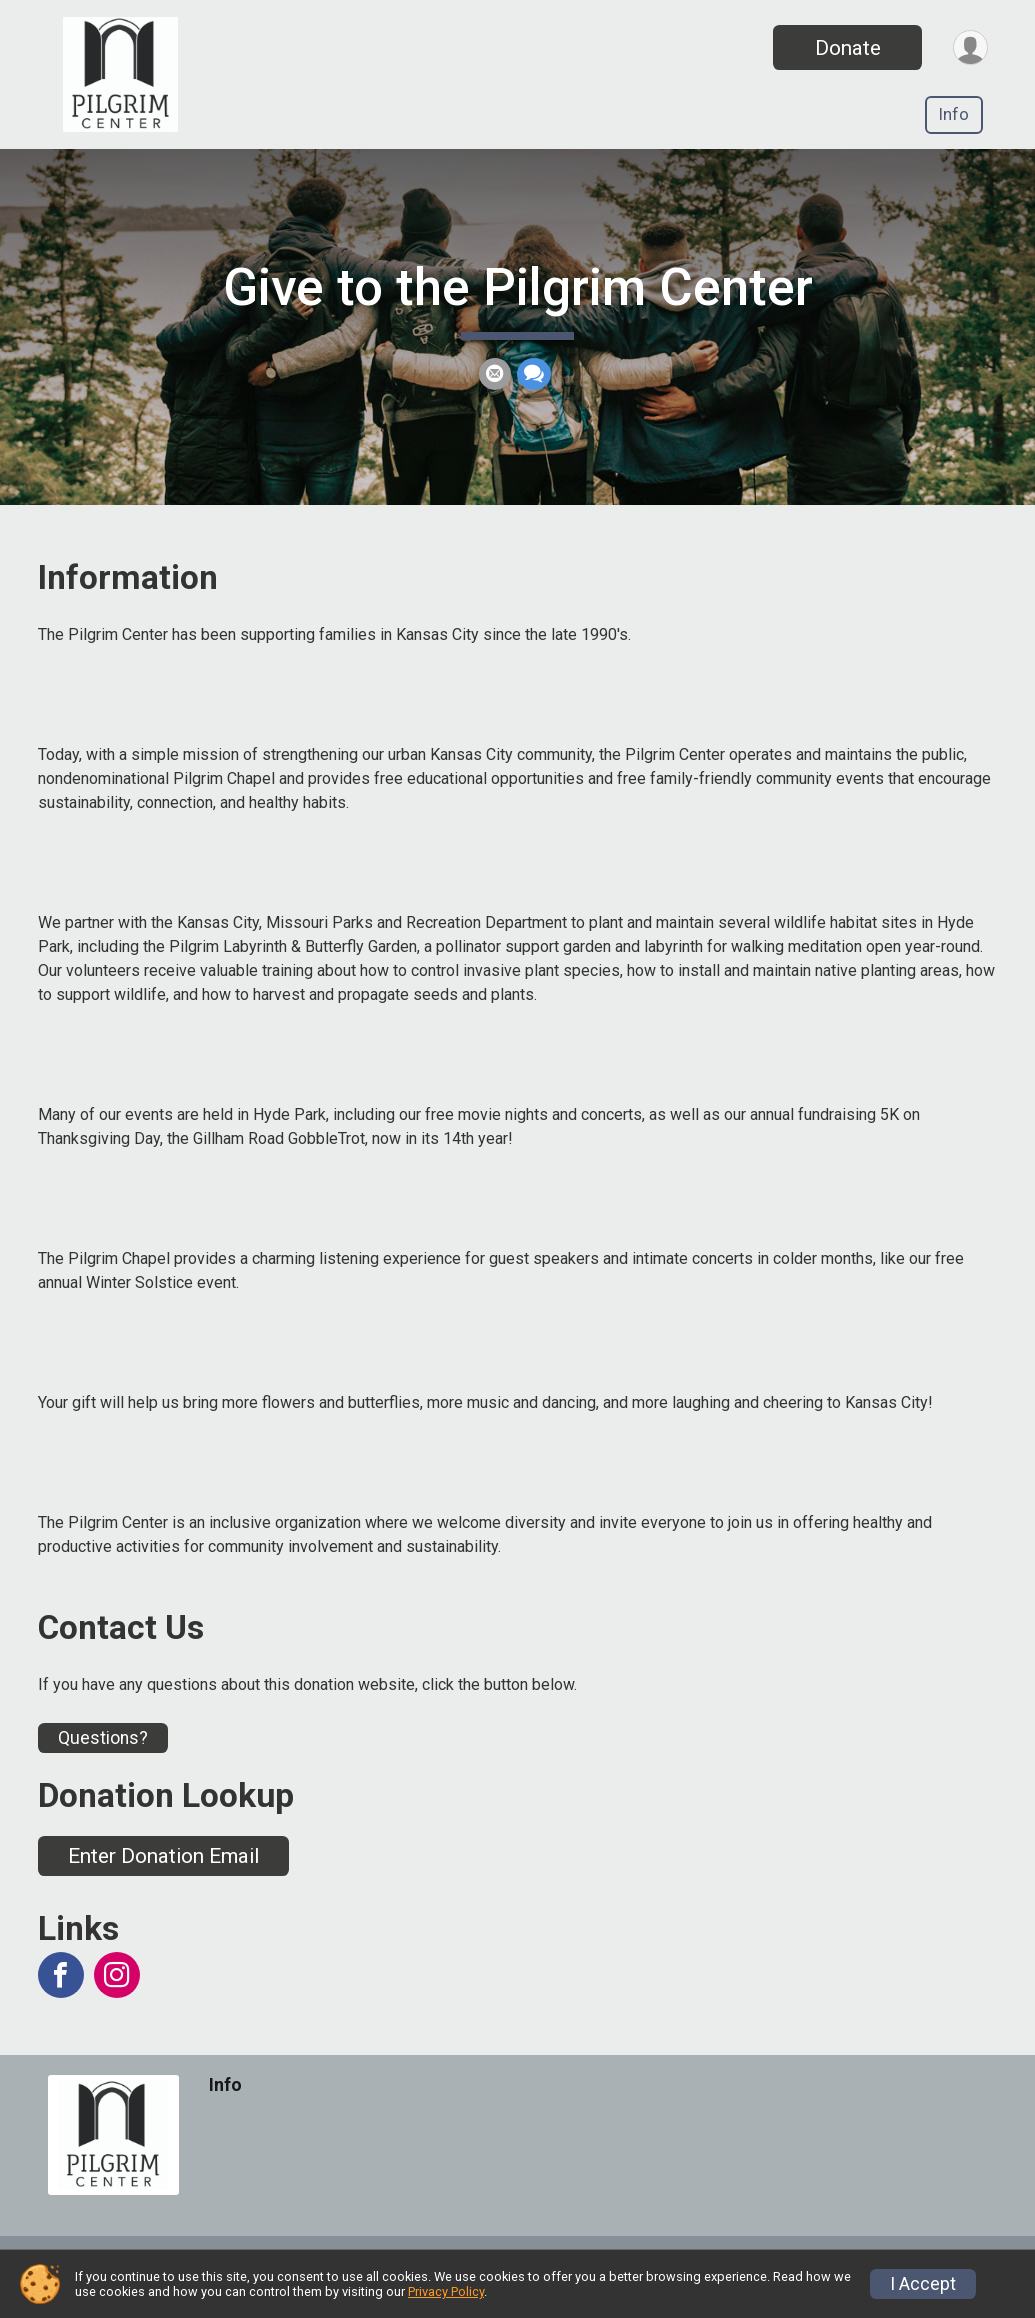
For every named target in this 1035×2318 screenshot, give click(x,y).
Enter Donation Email (163, 1879)
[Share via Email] (495, 386)
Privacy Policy (446, 2291)
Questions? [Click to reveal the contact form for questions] (103, 1761)
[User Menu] (969, 47)
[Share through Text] (534, 386)
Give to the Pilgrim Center (518, 299)
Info (954, 114)
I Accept (923, 2284)
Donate (846, 48)
